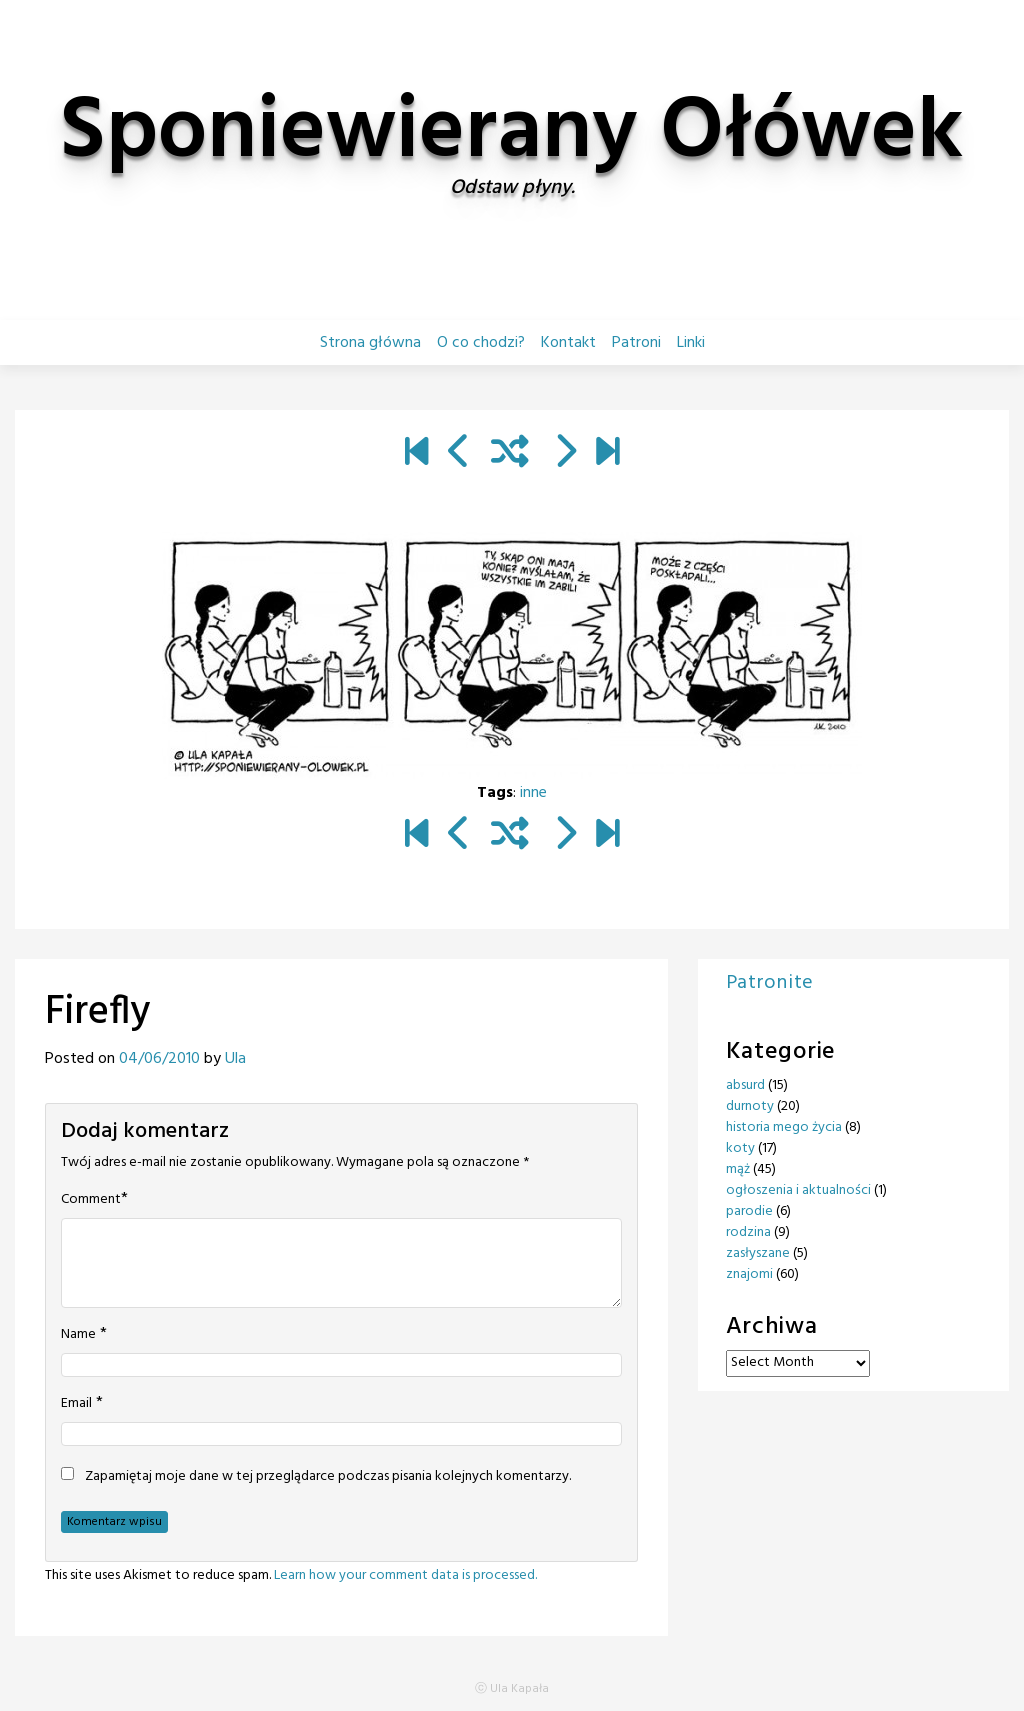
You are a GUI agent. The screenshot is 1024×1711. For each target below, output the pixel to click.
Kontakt (568, 343)
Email (76, 1404)
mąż (738, 1169)
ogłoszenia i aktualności (798, 1190)
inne (533, 793)
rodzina (748, 1232)
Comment (91, 1200)
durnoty (750, 1106)
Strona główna (370, 343)
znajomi (749, 1274)
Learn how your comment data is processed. (405, 1575)
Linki (691, 343)
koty (740, 1148)
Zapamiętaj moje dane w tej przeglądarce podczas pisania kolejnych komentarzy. (328, 1477)
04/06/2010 (159, 1059)
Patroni (636, 343)
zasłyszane (758, 1253)
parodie (749, 1211)
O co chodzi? (481, 343)
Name (78, 1335)
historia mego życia (784, 1127)
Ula (235, 1059)
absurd (745, 1085)
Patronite (770, 983)
